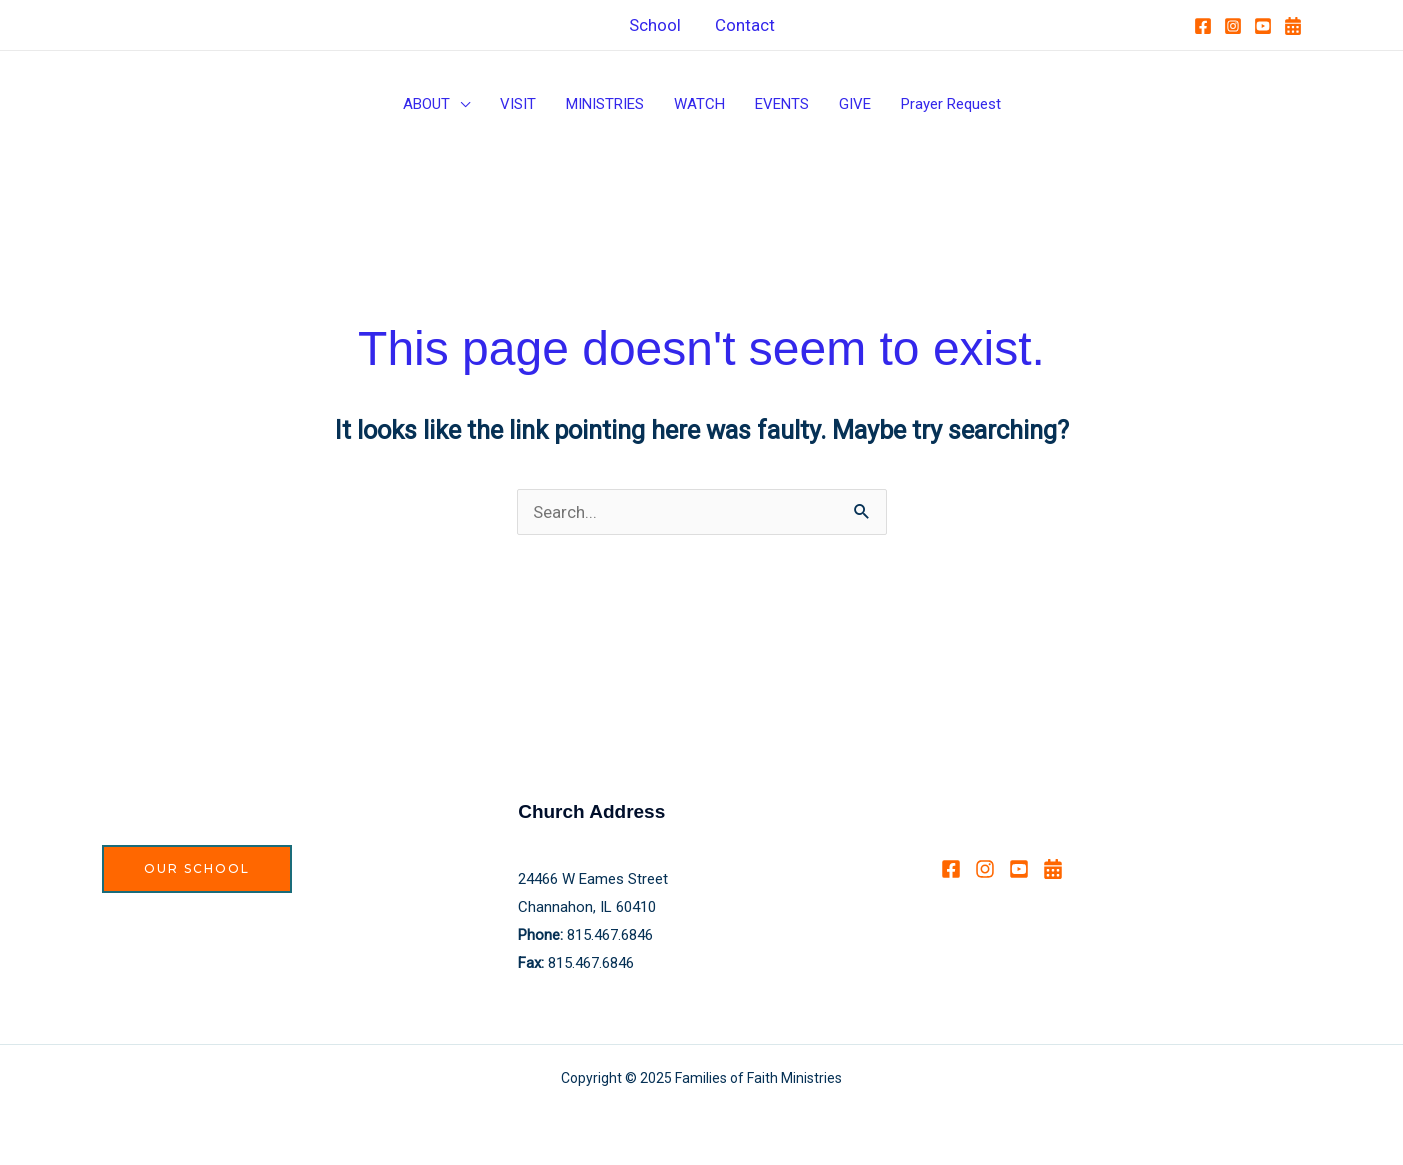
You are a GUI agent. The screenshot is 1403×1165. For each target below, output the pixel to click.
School (655, 25)
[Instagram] (1233, 26)
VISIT (518, 104)
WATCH (699, 104)
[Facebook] (1203, 26)
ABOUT (426, 104)
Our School (197, 868)
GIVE (855, 104)
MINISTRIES (605, 104)
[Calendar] (1293, 26)
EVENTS (782, 104)
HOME (122, 24)
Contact (745, 25)
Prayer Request (951, 104)
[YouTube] (1263, 26)
